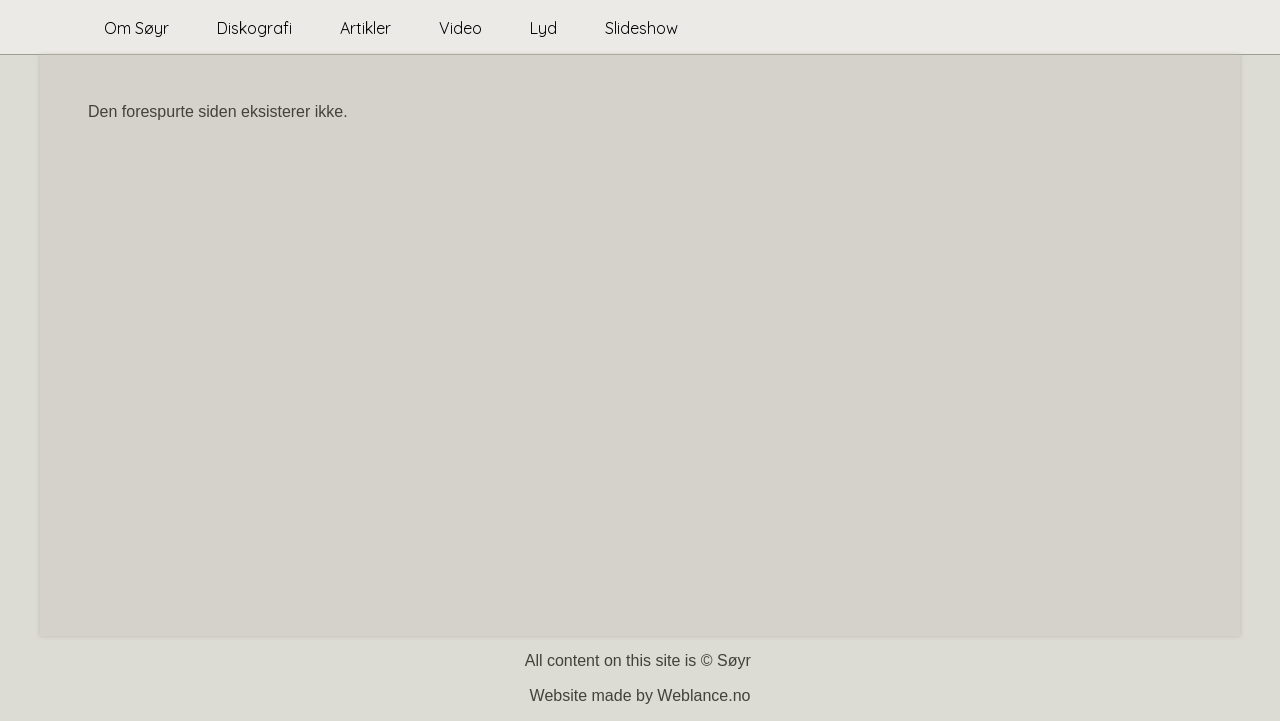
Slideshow (641, 28)
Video (460, 28)
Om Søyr (136, 28)
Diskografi (254, 28)
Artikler (365, 28)
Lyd (543, 28)
